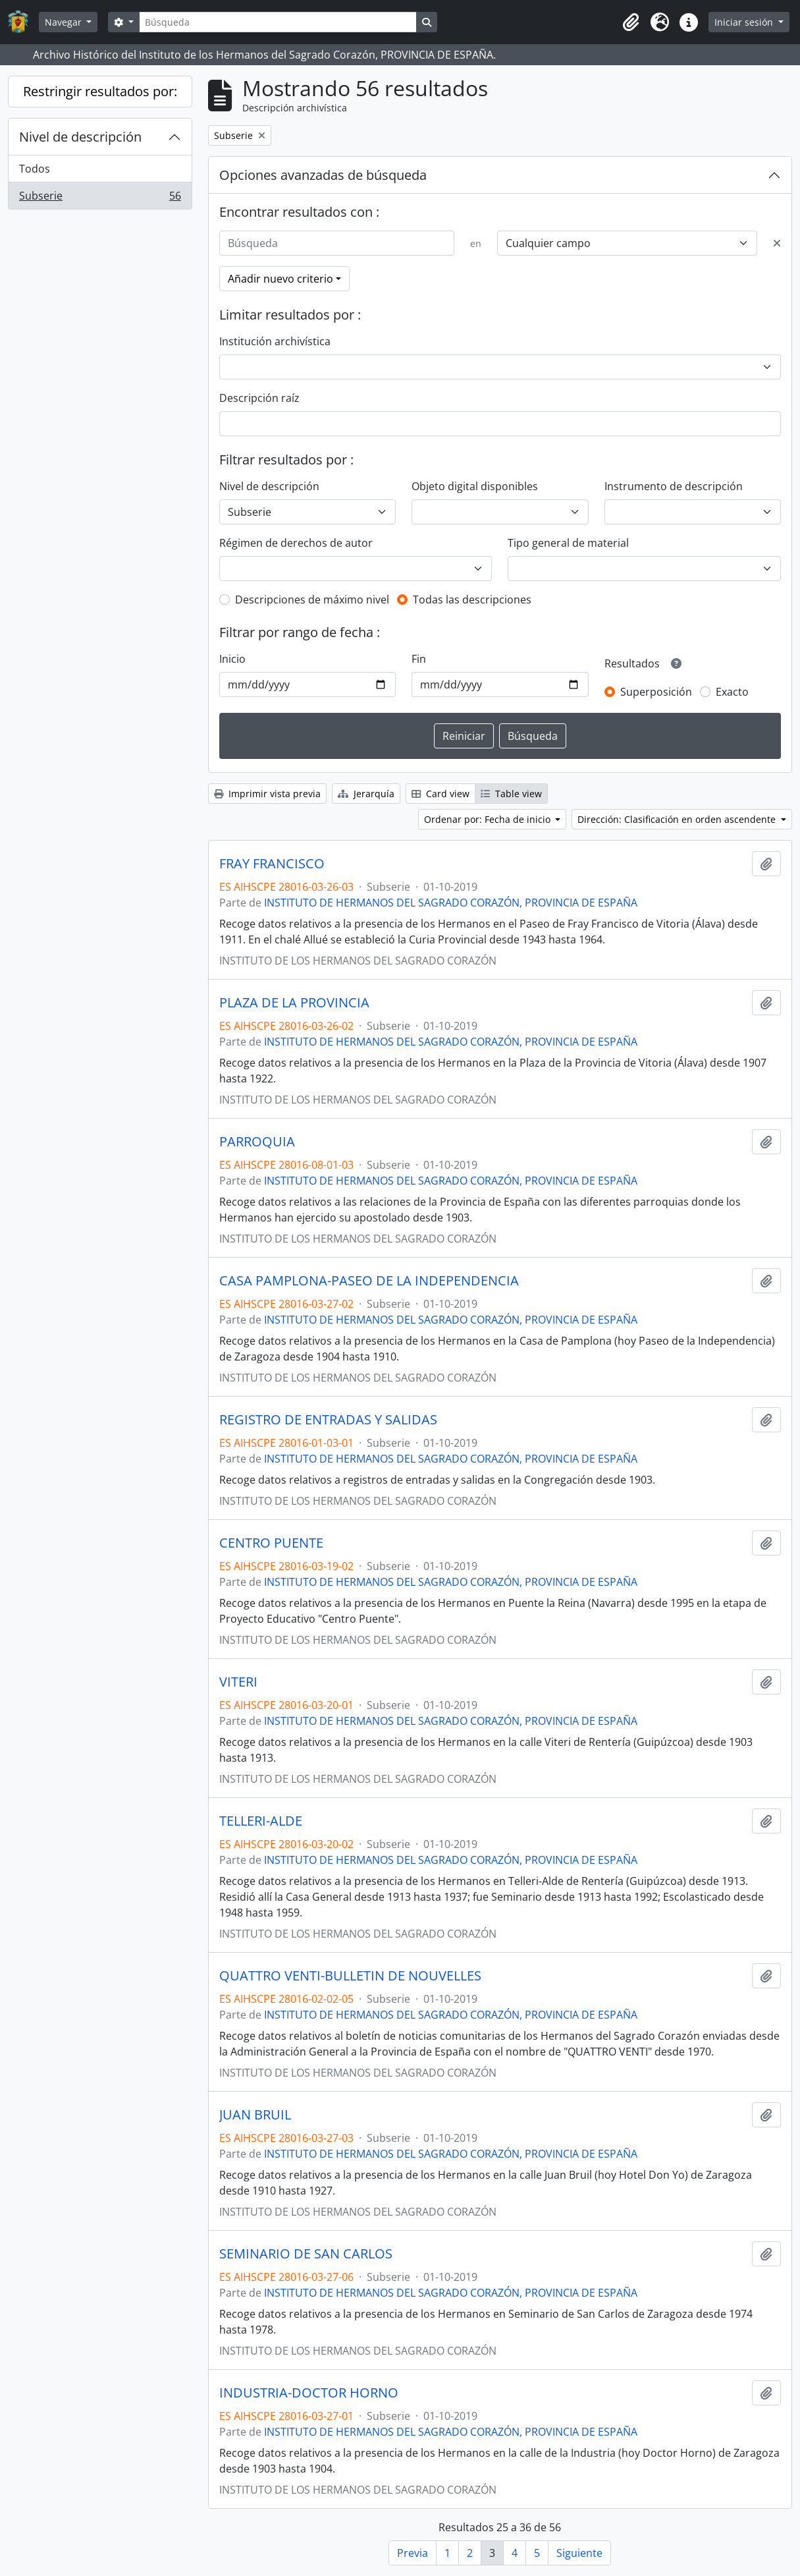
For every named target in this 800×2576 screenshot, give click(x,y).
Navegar (64, 22)
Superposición (656, 692)
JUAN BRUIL (255, 2115)
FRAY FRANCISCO (272, 864)
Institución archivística (275, 341)
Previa (412, 2553)
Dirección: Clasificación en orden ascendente (677, 819)
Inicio (232, 659)
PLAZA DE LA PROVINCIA (294, 1003)
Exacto (732, 692)
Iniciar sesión (745, 22)
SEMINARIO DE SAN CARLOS (305, 2254)
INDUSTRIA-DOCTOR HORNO (308, 2393)
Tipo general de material (568, 543)
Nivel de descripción (80, 137)
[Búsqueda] (278, 22)
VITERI (238, 1682)
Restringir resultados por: (100, 91)
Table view (511, 793)
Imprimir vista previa (267, 793)
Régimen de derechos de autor (296, 543)
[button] (630, 22)
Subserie (99, 198)
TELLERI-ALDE (260, 1821)
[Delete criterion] (777, 243)
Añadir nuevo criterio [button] (280, 278)
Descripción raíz (259, 398)
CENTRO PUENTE (271, 1543)
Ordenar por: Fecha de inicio (488, 819)
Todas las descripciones (472, 599)
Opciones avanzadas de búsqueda (323, 175)
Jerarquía (366, 793)
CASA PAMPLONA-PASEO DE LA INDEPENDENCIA (369, 1281)
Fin (419, 659)
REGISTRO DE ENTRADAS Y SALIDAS (328, 1420)
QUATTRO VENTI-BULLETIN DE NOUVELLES (350, 1976)
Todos (34, 168)
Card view (440, 793)
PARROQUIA (257, 1142)
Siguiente (579, 2553)
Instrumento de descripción (673, 486)
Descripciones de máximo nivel (312, 599)
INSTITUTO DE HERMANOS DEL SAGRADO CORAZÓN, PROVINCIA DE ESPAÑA (450, 902)
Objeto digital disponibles (475, 486)
